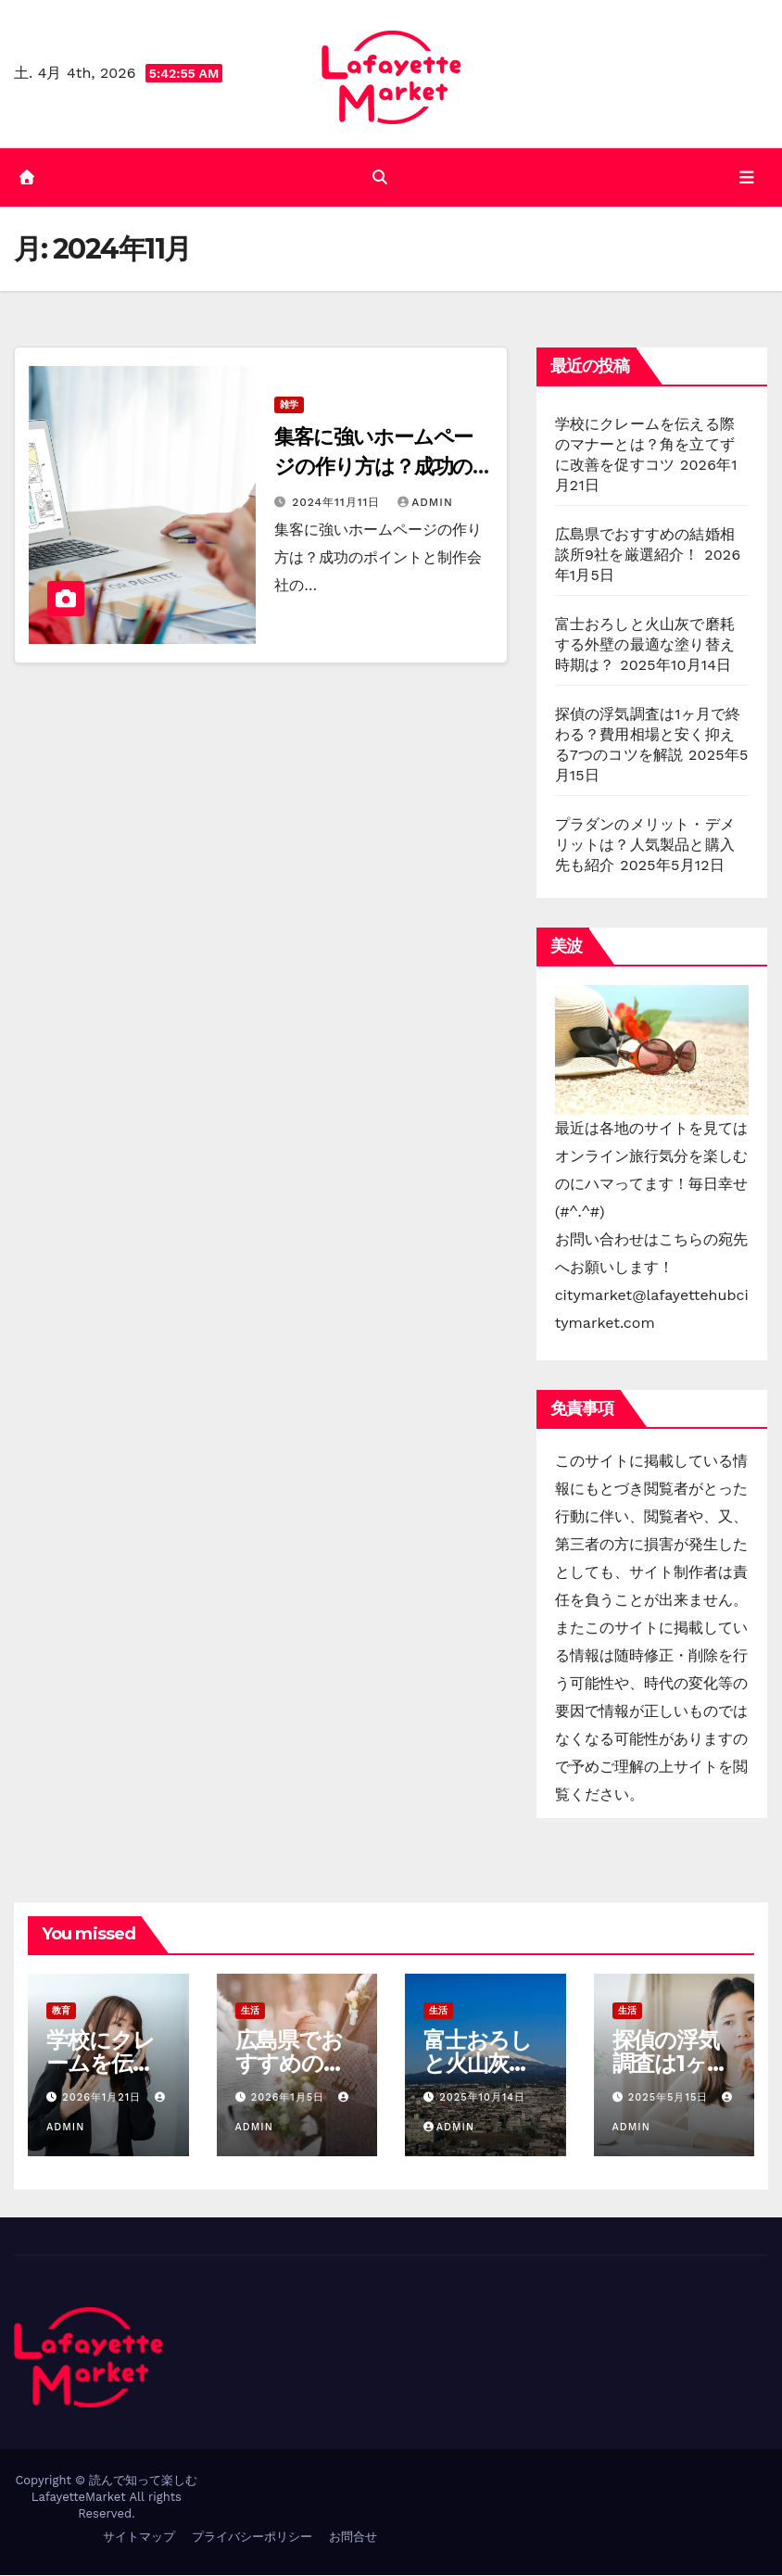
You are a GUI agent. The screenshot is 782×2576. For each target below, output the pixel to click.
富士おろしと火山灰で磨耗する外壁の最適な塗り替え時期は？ (645, 645)
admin (425, 503)
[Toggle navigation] (746, 177)
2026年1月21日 (103, 2098)
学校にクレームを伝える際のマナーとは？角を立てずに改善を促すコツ (645, 445)
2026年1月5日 (290, 2098)
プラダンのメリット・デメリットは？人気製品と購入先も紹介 (645, 845)
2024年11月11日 (338, 503)
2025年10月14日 (482, 2098)
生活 (250, 2011)
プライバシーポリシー (252, 2537)
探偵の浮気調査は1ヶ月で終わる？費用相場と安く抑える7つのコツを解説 (648, 735)
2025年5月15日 (670, 2098)
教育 (61, 2011)
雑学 (289, 405)
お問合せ (353, 2537)
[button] (380, 177)
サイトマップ (139, 2537)
